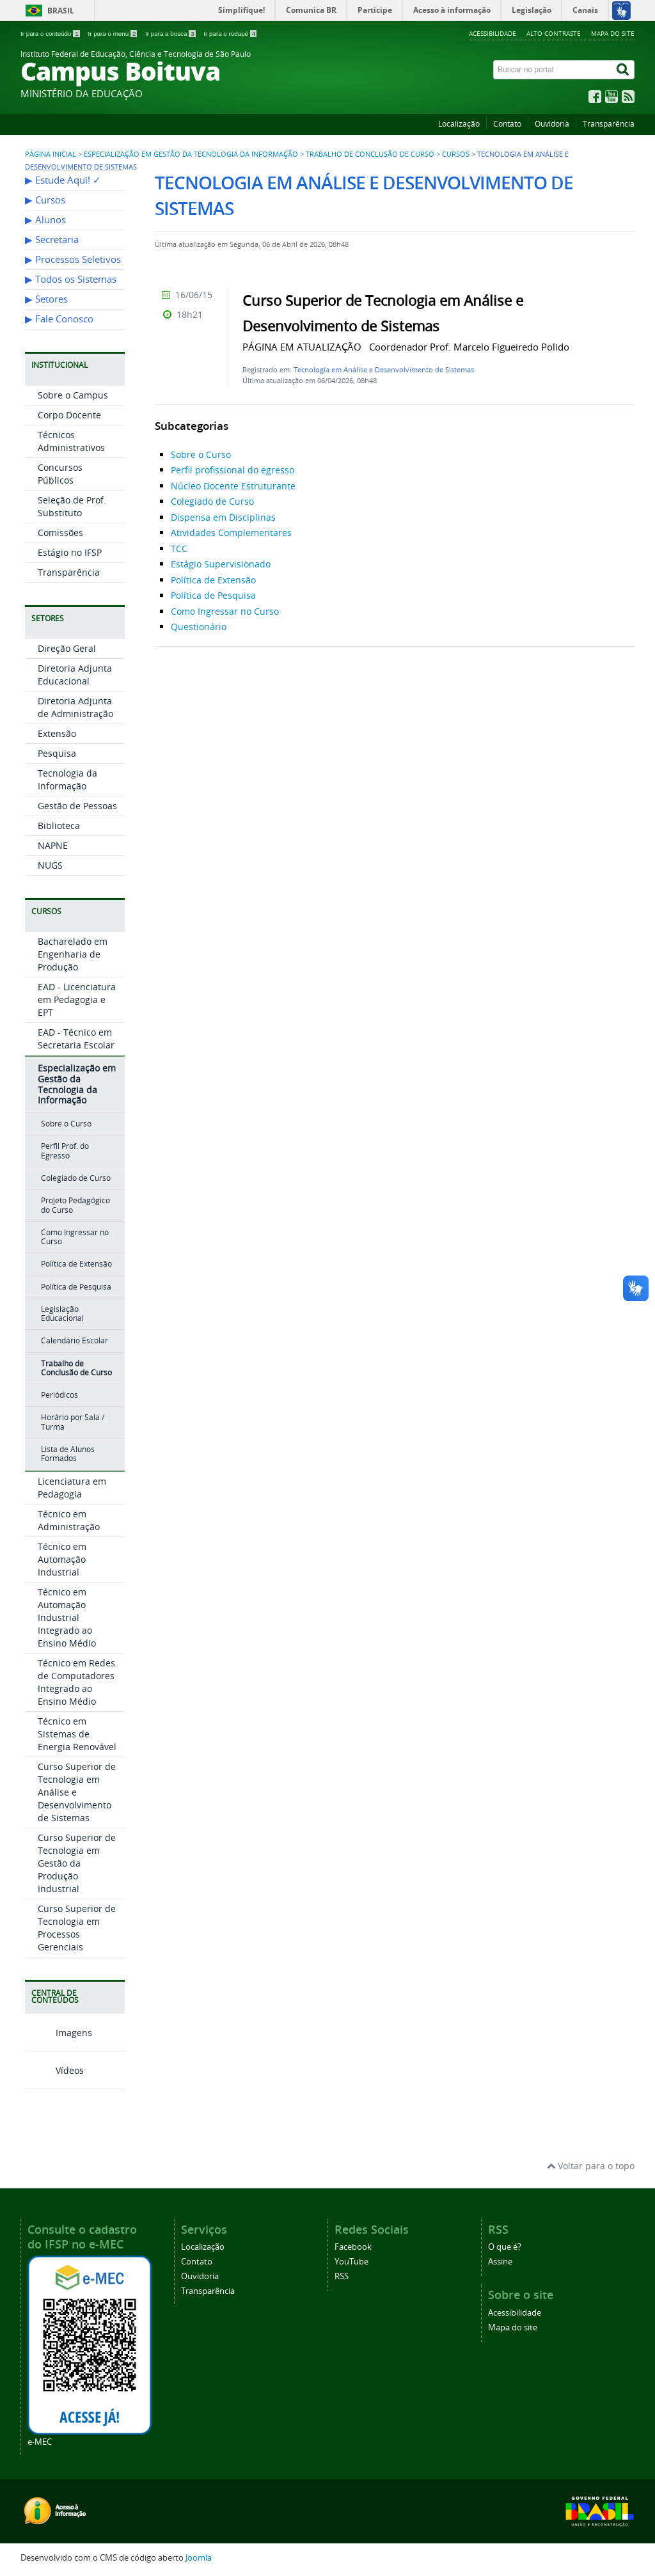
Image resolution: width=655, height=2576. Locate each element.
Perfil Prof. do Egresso (65, 1150)
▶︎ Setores (46, 299)
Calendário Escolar (74, 1340)
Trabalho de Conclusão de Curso (370, 154)
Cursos (456, 154)
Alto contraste (553, 33)
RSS (342, 2276)
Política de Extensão (76, 1263)
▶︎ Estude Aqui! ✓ (63, 180)
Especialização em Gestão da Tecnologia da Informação (191, 154)
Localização (459, 123)
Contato (507, 123)
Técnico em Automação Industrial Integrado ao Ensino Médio (67, 1617)
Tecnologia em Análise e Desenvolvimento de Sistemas (384, 369)
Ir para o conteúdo (50, 33)
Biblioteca (59, 825)
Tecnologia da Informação (67, 779)
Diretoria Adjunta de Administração (75, 707)
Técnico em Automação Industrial (62, 1559)
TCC (179, 548)
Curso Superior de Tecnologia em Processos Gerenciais (77, 1927)
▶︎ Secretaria (52, 239)
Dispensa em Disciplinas (223, 517)
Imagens (58, 2033)
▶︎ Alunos (45, 220)
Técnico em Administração (69, 1520)
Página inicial (50, 154)
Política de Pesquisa (76, 1287)
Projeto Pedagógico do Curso (75, 1205)
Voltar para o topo (591, 2166)
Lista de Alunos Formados (68, 1453)
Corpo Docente (69, 415)
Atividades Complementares (231, 532)
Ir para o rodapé (229, 33)
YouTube (351, 2261)
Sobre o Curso (66, 1123)
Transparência (609, 123)
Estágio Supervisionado (221, 564)
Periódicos (59, 1395)
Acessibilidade (492, 33)
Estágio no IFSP (70, 552)
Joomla (198, 2557)
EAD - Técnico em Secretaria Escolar (76, 1038)
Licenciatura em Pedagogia (72, 1487)
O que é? (504, 2246)
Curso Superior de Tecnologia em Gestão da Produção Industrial (77, 1863)
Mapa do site (613, 33)
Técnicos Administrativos (71, 441)
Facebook (353, 2246)
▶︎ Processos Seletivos (73, 259)
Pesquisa (57, 753)
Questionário (198, 626)
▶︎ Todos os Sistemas (70, 279)
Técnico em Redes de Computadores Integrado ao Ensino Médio (76, 1682)
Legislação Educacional (62, 1313)
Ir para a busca (171, 33)
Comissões (60, 532)
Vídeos (54, 2070)
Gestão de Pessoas (77, 806)
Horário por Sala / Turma (72, 1421)
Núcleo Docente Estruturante (233, 486)
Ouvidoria (552, 123)
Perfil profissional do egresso (232, 470)
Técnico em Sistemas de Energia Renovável (77, 1734)
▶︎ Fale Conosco (59, 319)
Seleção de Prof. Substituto (72, 506)
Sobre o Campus (73, 395)
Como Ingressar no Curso (75, 1237)
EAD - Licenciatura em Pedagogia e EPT (77, 999)
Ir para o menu (113, 33)
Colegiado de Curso (76, 1178)
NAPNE (53, 845)
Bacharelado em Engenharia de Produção (72, 954)
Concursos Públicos (60, 473)
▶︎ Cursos (45, 200)
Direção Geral (67, 648)
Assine (500, 2261)
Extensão (57, 733)
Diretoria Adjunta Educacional (75, 674)
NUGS (50, 865)
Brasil (60, 10)
